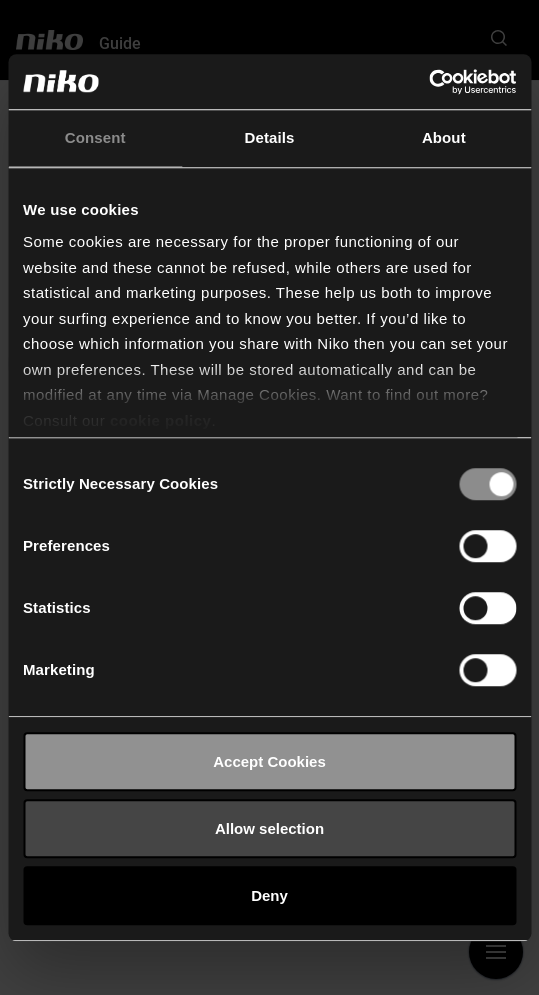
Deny (269, 895)
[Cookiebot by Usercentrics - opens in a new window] (428, 82)
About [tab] (444, 137)
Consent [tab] (95, 137)
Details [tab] (270, 137)
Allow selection (269, 828)
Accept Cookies (269, 761)
